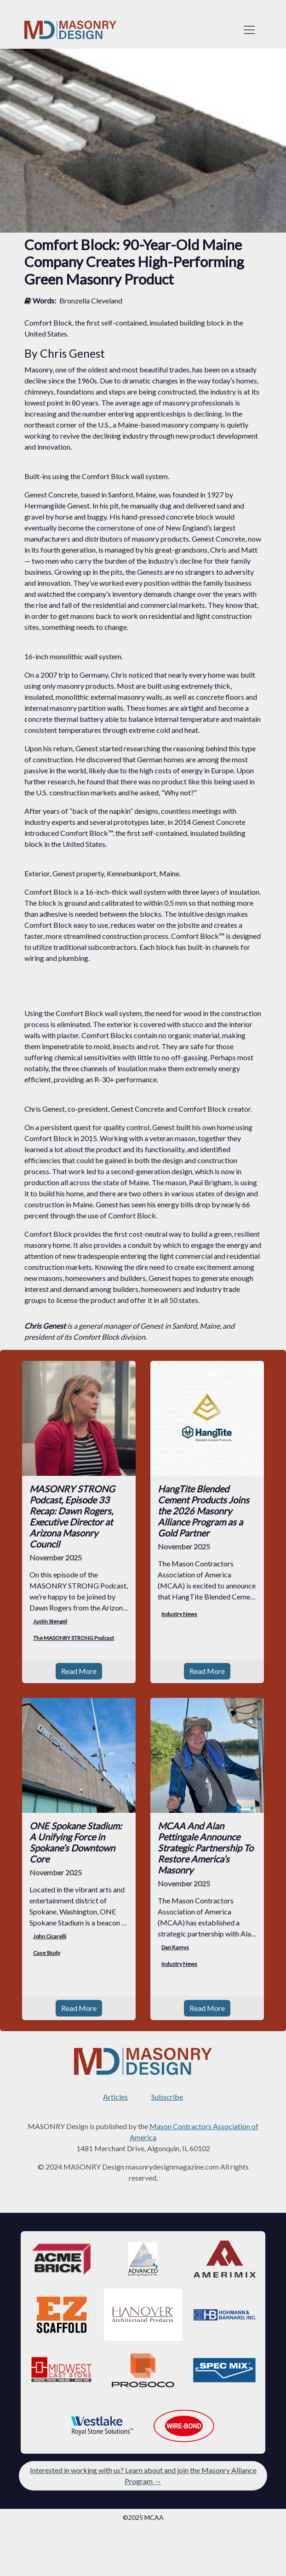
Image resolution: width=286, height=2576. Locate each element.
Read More (79, 1671)
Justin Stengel (50, 1621)
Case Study (46, 1952)
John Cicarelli (49, 1936)
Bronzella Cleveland (90, 300)
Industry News (179, 1614)
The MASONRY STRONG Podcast (73, 1637)
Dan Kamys (175, 1947)
